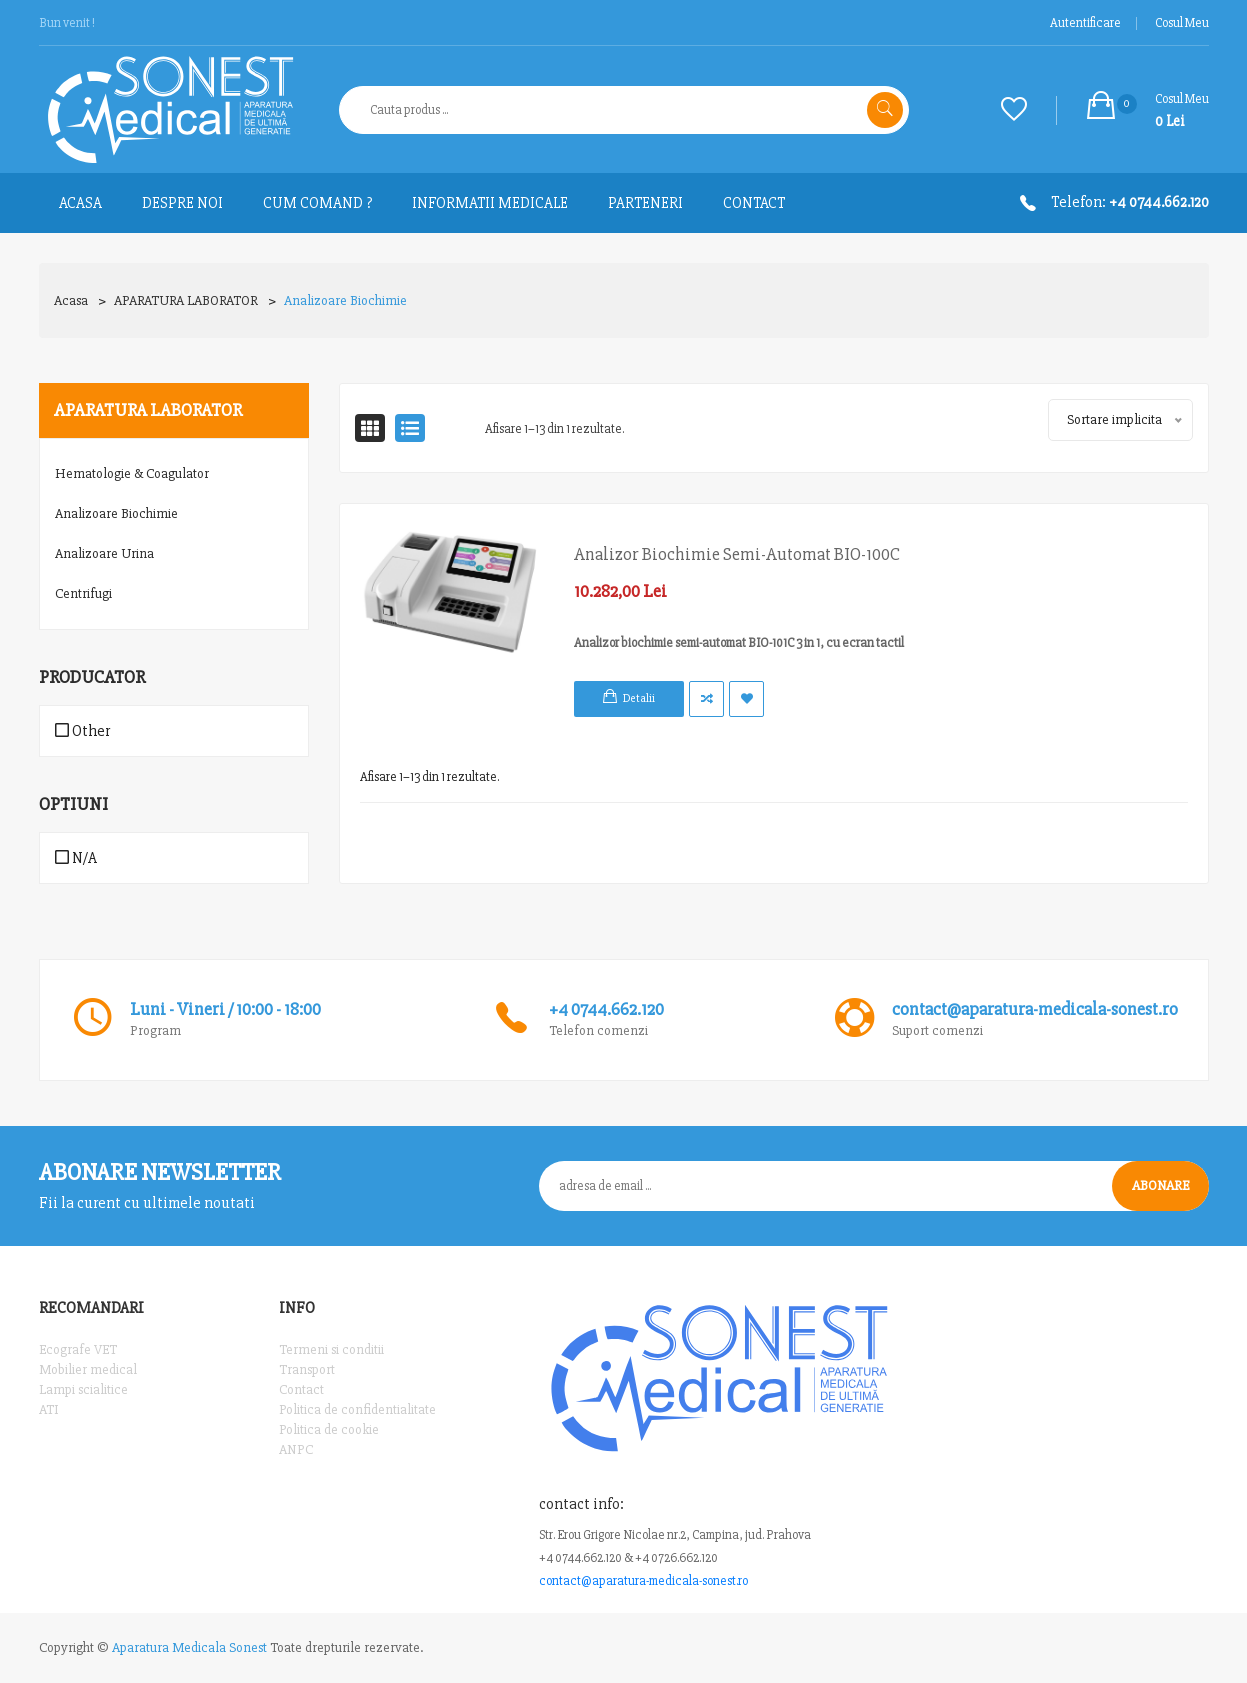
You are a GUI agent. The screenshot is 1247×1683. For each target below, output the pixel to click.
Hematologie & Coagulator (132, 473)
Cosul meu (1182, 23)
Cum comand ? (317, 203)
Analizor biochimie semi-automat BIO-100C (737, 554)
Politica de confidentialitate (357, 1409)
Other (82, 731)
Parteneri (645, 203)
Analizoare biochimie (345, 300)
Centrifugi (83, 593)
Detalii (639, 698)
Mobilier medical (88, 1369)
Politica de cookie (329, 1429)
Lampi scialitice (83, 1389)
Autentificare (1085, 23)
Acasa (71, 300)
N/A (76, 858)
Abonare (1160, 1185)
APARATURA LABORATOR (186, 300)
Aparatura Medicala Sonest (189, 1647)
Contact (754, 203)
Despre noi (182, 203)
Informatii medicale (490, 203)
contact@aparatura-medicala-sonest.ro (643, 1581)
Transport (307, 1369)
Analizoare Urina (104, 553)
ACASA (80, 203)
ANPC (296, 1449)
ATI (49, 1409)
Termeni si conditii (331, 1349)
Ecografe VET (78, 1349)
